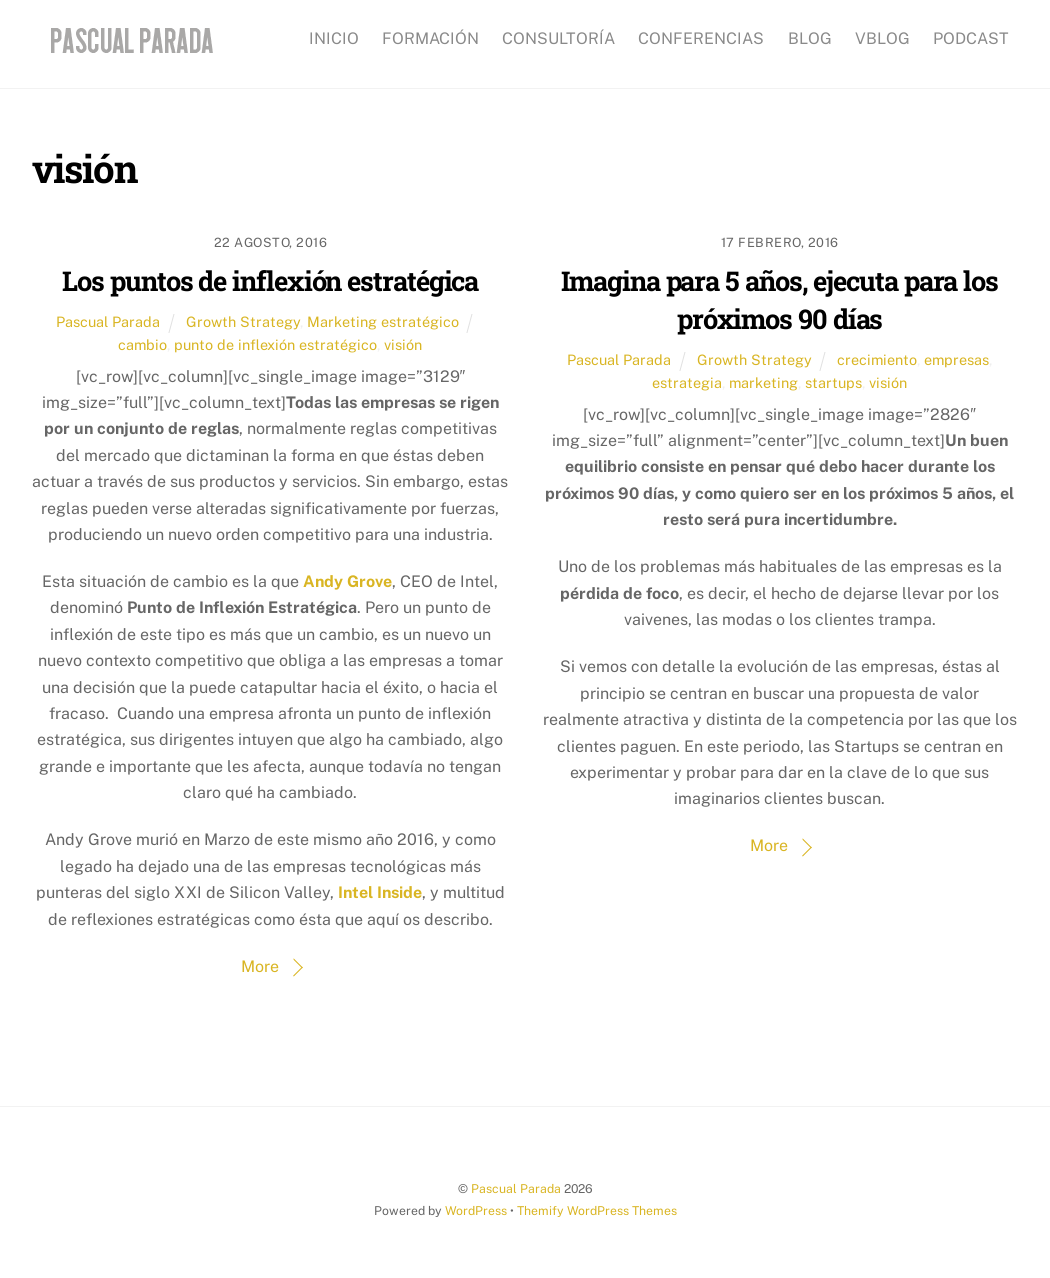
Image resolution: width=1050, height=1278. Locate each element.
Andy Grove (347, 581)
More (260, 966)
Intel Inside (380, 892)
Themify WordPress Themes (597, 1210)
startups (833, 382)
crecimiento (877, 359)
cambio (142, 344)
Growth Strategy (243, 321)
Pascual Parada (108, 321)
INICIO (334, 38)
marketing (763, 382)
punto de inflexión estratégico (275, 344)
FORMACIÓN (430, 38)
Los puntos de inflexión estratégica (270, 280)
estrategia (687, 382)
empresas (956, 359)
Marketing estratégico (383, 321)
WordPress (476, 1210)
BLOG (810, 38)
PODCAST (971, 38)
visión (403, 344)
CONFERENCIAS (701, 38)
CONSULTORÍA (558, 38)
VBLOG (882, 38)
